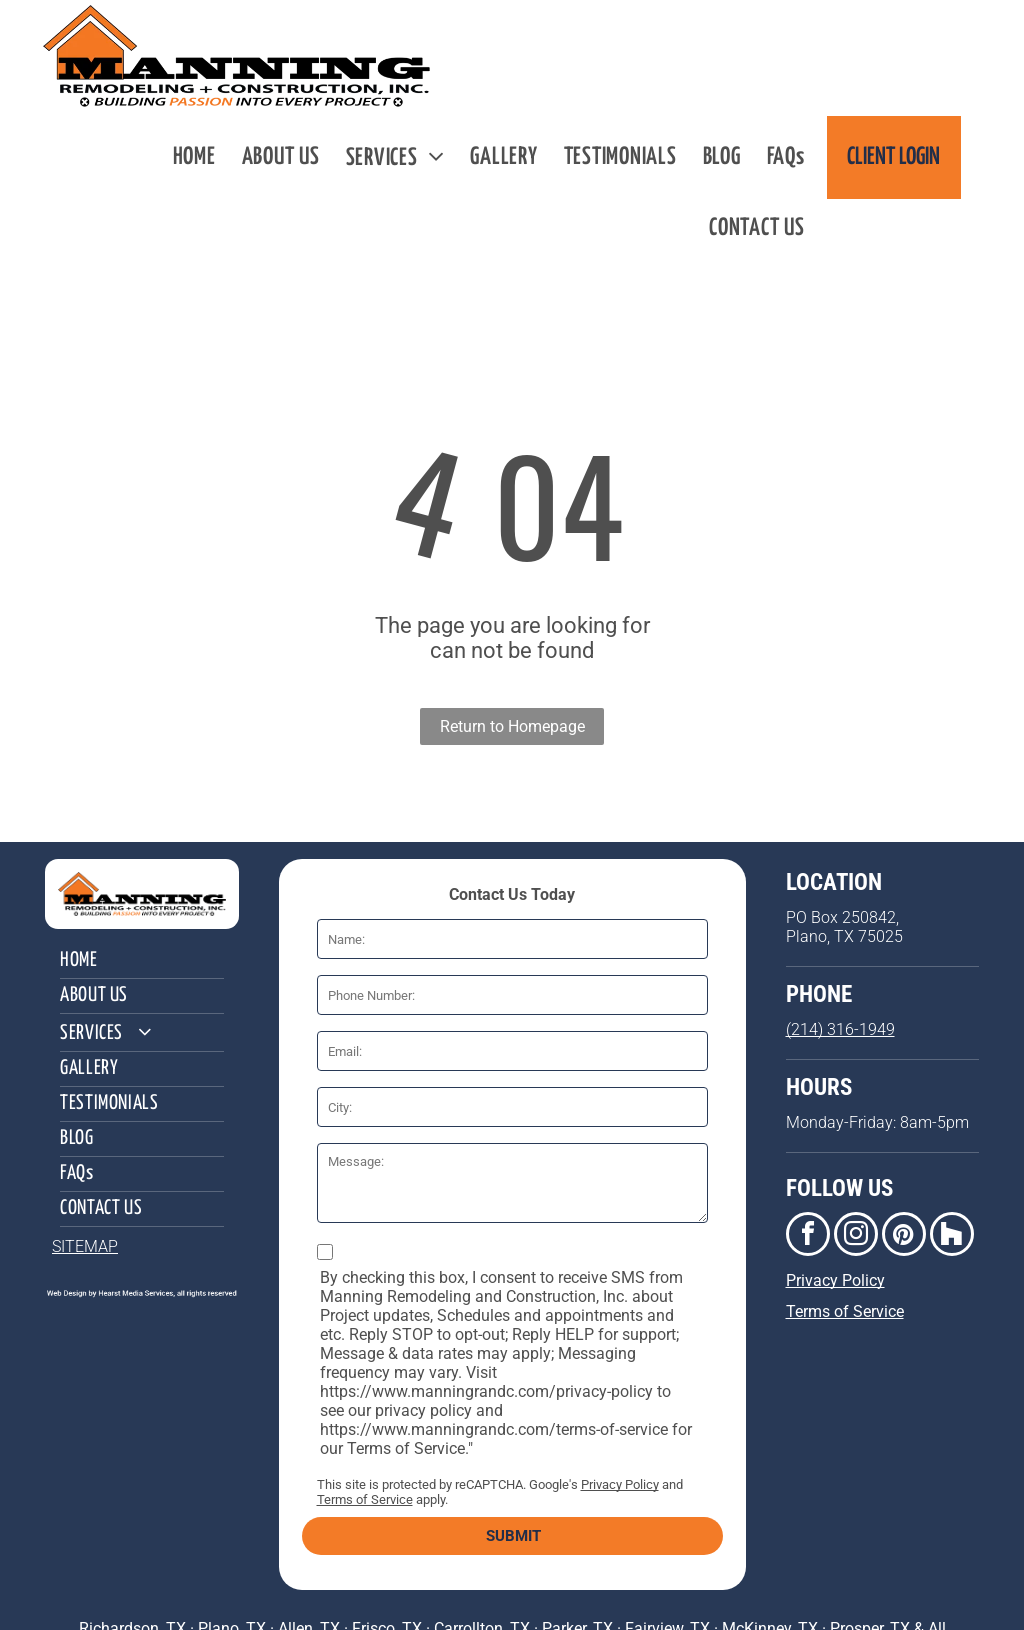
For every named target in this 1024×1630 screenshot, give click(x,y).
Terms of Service (365, 1499)
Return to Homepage (512, 726)
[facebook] (808, 1236)
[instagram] (856, 1236)
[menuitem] (194, 157)
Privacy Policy (620, 1484)
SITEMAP (85, 1246)
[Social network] (952, 1236)
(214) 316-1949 (840, 1029)
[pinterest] (904, 1236)
